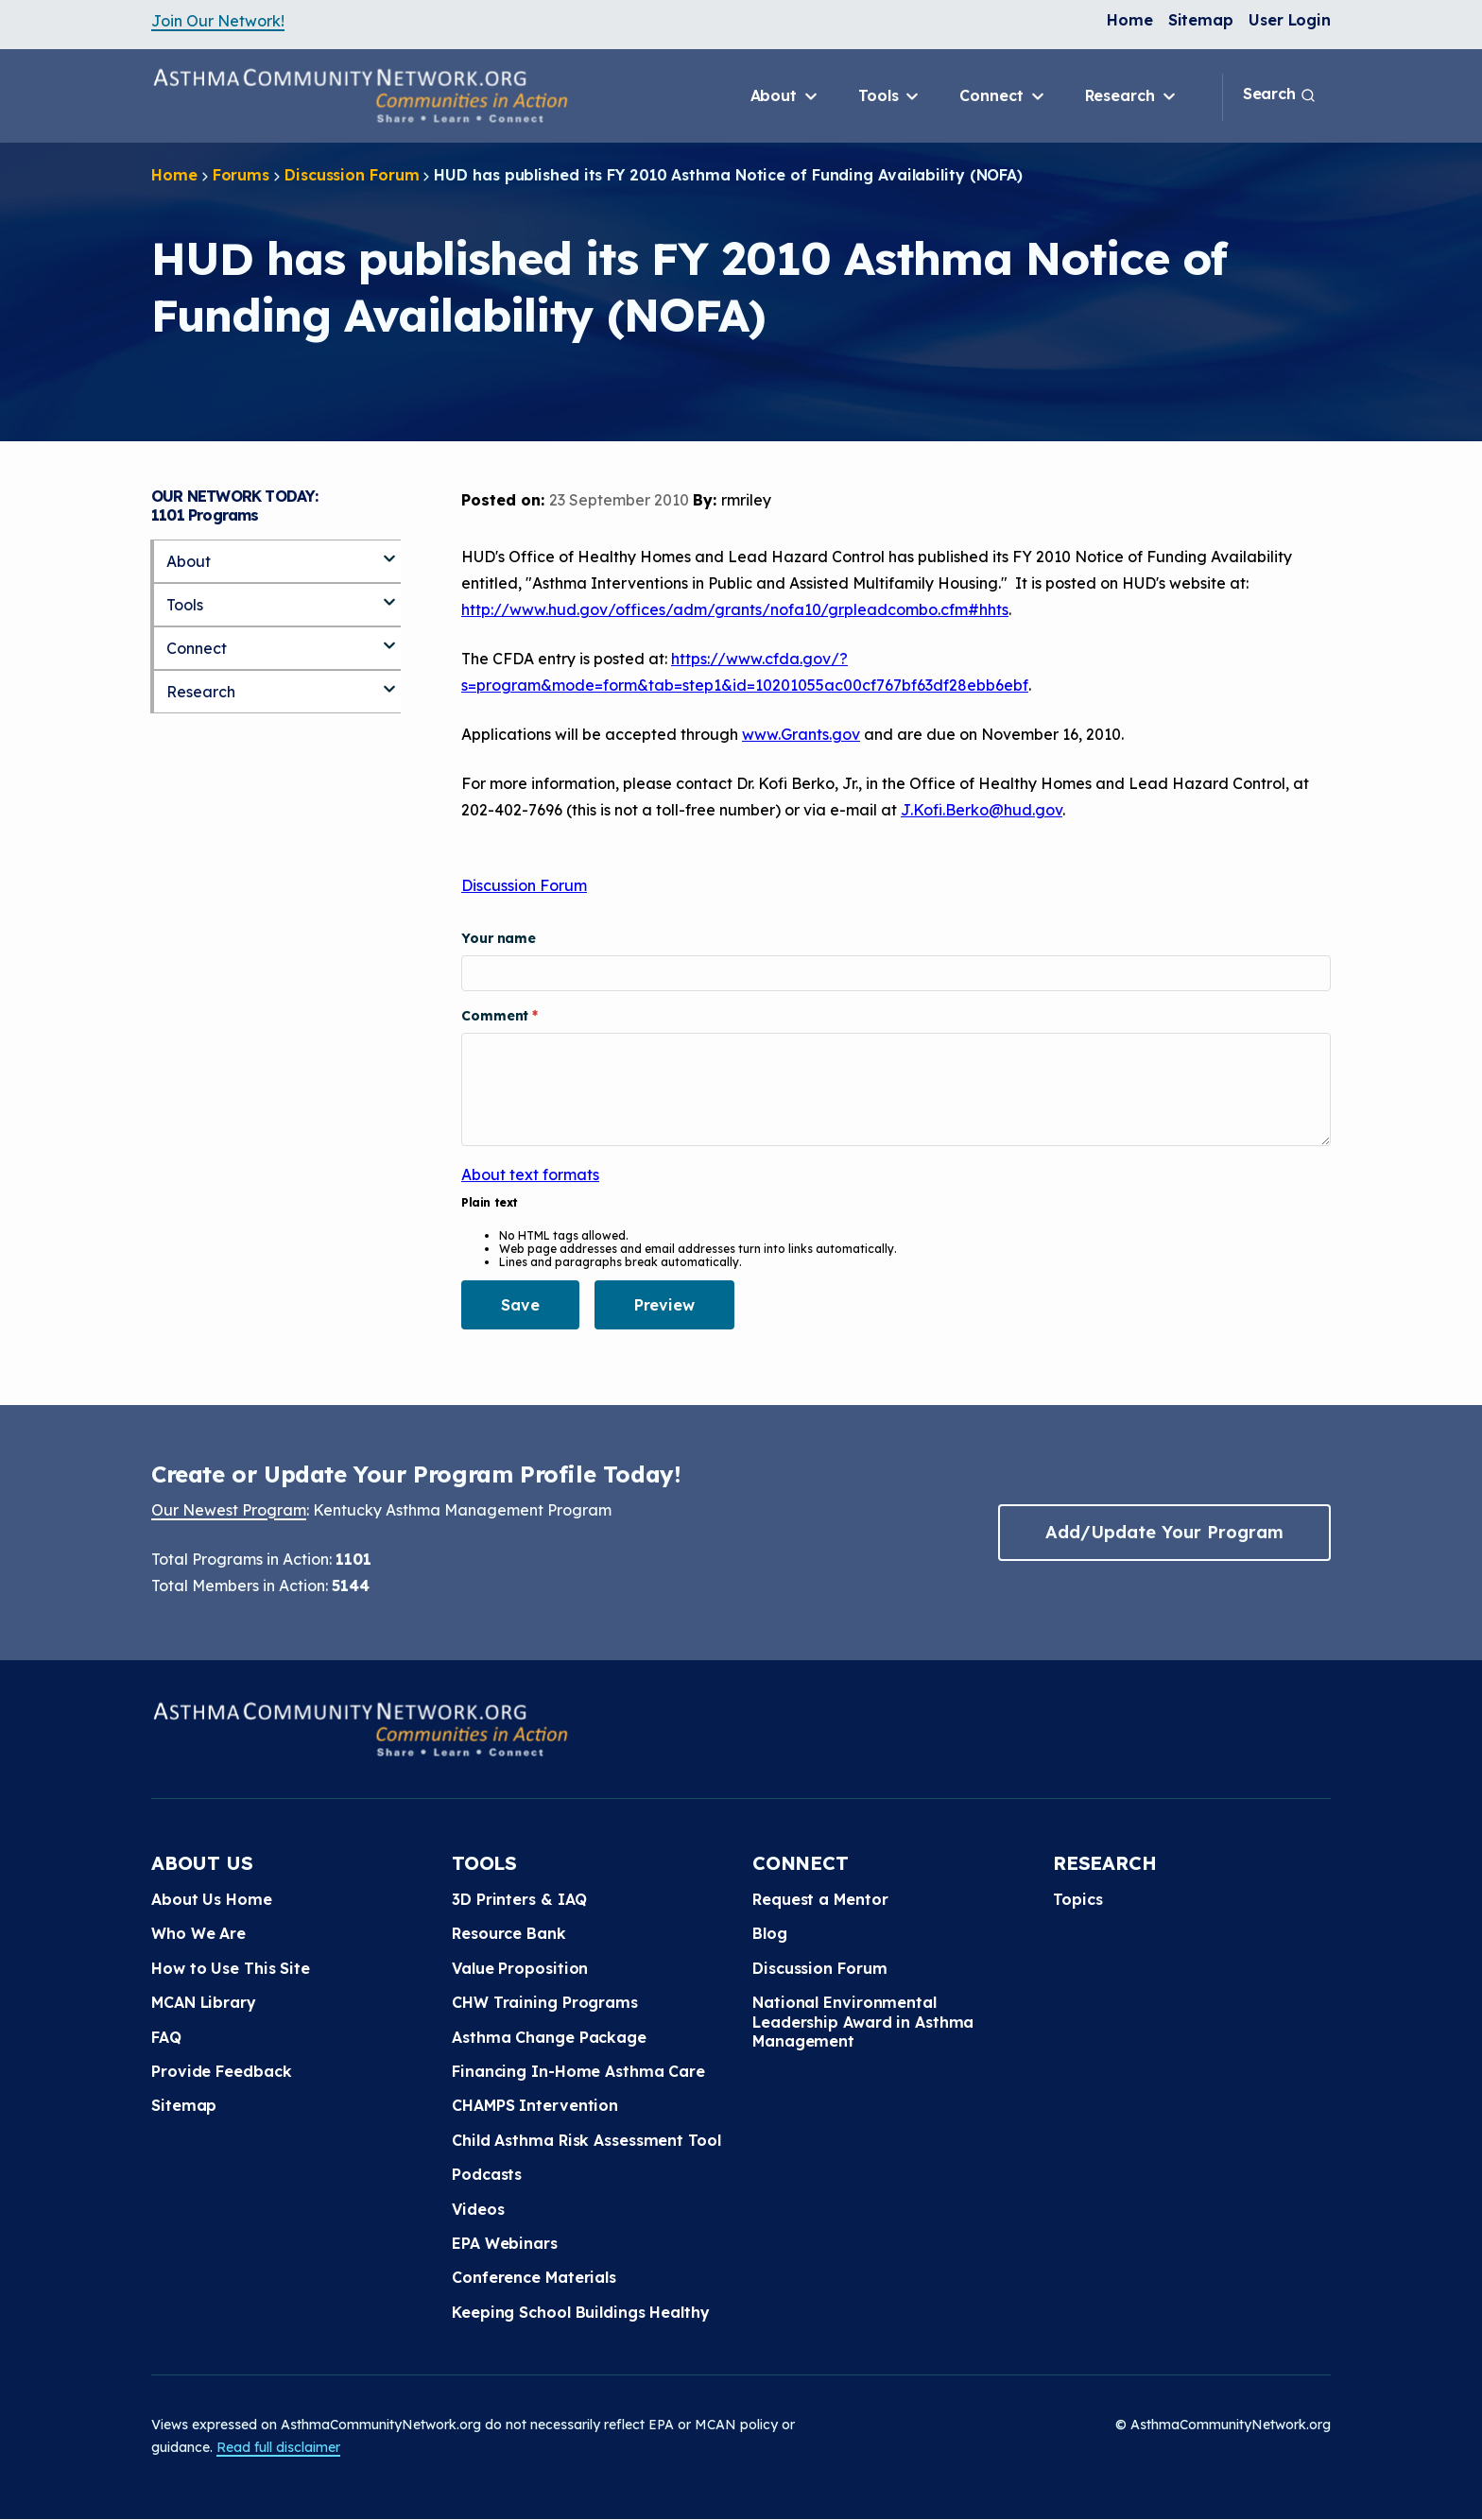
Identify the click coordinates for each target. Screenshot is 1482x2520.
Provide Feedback (221, 2071)
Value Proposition (520, 1968)
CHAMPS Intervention (535, 2105)
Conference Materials (534, 2277)
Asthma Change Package (549, 2037)
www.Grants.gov (801, 734)
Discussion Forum (351, 174)
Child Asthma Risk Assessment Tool (586, 2140)
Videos (478, 2209)
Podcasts (487, 2174)
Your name (498, 938)
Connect (1002, 96)
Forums (241, 174)
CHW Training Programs (545, 2002)
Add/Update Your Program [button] (1164, 1532)
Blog (769, 1933)
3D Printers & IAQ (519, 1899)
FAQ (166, 2037)
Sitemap (1200, 19)
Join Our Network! (217, 20)
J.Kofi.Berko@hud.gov (981, 809)
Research (1132, 96)
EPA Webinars (505, 2243)
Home (1130, 19)
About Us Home (211, 1899)
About (785, 96)
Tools (890, 96)
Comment (496, 1015)
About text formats (530, 1174)
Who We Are (198, 1933)
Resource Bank (509, 1933)
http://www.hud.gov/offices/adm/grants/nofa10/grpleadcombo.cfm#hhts (734, 609)
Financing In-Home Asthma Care (578, 2071)
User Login (1290, 19)
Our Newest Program (228, 1509)
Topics (1077, 1899)
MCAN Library (203, 2002)
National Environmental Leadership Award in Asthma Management (863, 2021)
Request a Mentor (819, 1899)
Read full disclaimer (278, 2447)
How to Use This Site (230, 1968)
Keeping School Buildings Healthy (581, 2312)
